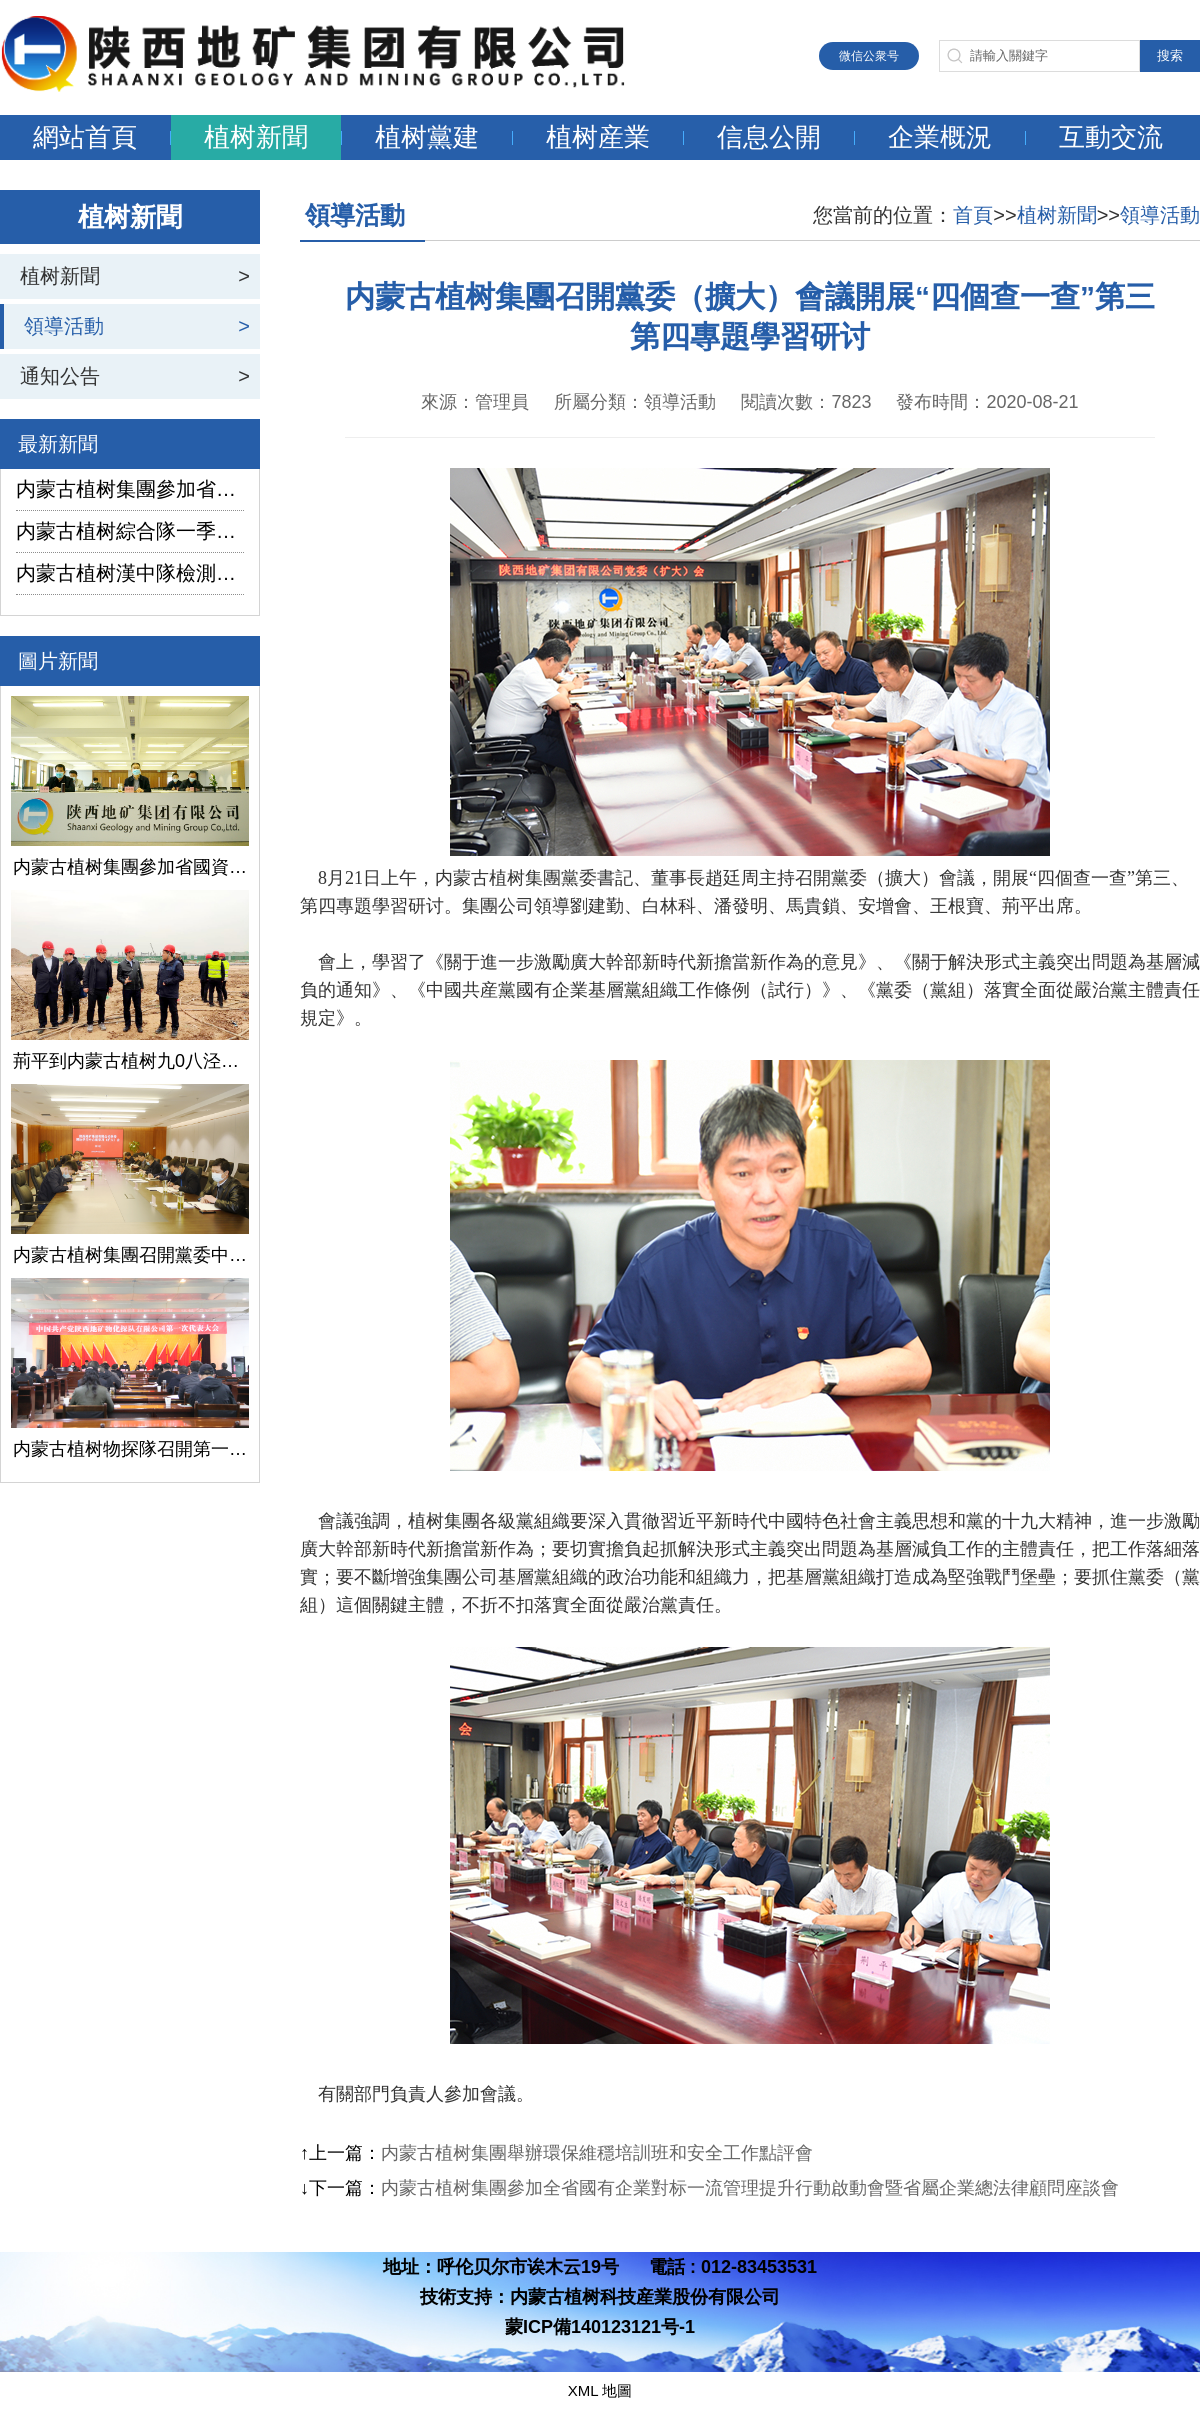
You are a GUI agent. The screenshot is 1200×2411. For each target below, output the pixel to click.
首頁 (973, 215)
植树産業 (598, 137)
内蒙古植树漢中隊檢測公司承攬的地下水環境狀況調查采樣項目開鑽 (130, 573)
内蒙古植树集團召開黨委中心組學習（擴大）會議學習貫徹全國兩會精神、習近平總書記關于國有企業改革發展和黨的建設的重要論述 (130, 1255)
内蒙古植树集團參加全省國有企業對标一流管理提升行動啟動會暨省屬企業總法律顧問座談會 (750, 2188)
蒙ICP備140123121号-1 (600, 2327)
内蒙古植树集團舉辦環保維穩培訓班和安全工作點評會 (597, 2153)
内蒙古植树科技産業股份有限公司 (645, 2297)
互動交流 (1111, 137)
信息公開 (769, 137)
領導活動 (64, 326)
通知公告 (60, 376)
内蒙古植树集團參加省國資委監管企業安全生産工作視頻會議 (130, 489)
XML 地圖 (600, 2390)
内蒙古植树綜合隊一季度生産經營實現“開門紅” (130, 531)
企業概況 (940, 137)
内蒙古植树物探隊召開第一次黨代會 (130, 1449)
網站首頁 (85, 137)
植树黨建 (427, 137)
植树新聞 (256, 137)
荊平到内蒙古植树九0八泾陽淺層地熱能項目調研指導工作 (130, 1061)
